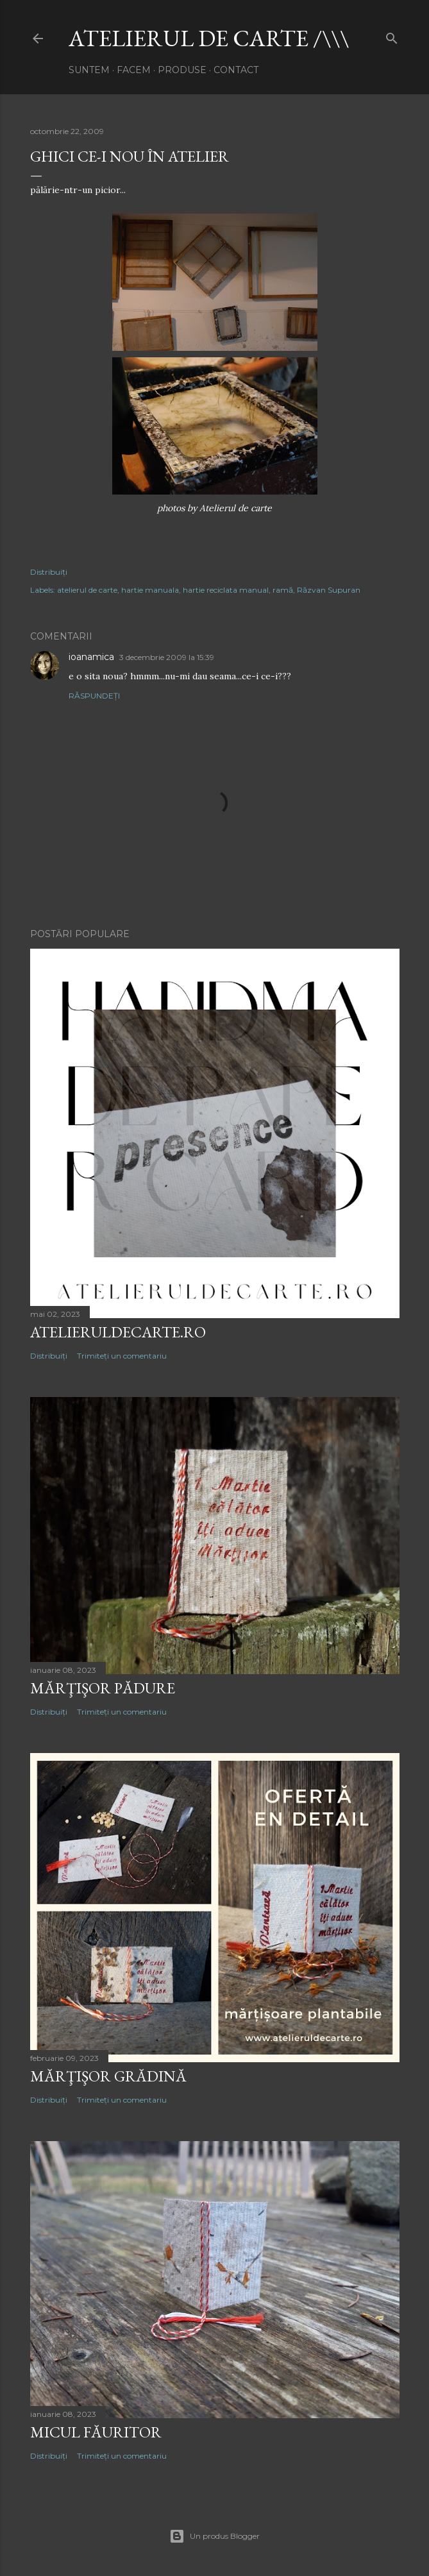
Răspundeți (94, 695)
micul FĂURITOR (96, 2432)
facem (134, 70)
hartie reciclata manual (226, 590)
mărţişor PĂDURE (102, 1688)
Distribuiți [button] (48, 572)
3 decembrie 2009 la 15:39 (166, 657)
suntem (89, 70)
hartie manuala (150, 590)
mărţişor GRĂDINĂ (108, 2076)
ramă (283, 590)
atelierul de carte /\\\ (209, 38)
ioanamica (91, 657)
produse (182, 70)
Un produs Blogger (214, 2536)
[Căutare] (392, 35)
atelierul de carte (87, 590)
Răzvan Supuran (328, 590)
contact (236, 70)
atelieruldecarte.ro (118, 1332)
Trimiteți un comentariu (122, 1355)
